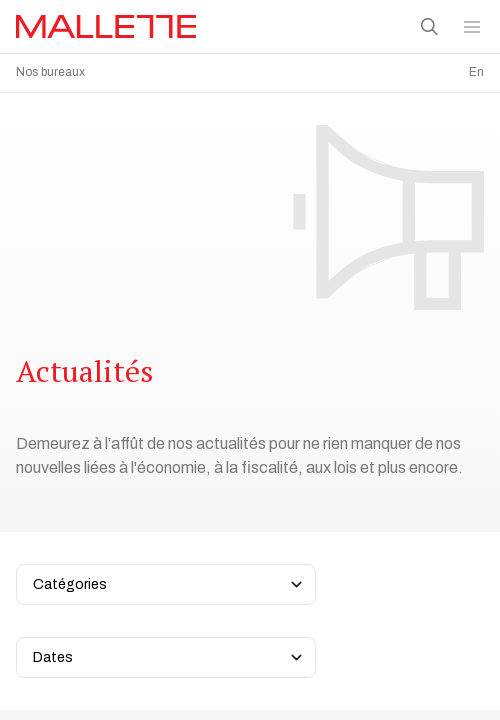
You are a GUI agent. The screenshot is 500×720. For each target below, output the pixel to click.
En (476, 72)
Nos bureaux (50, 72)
